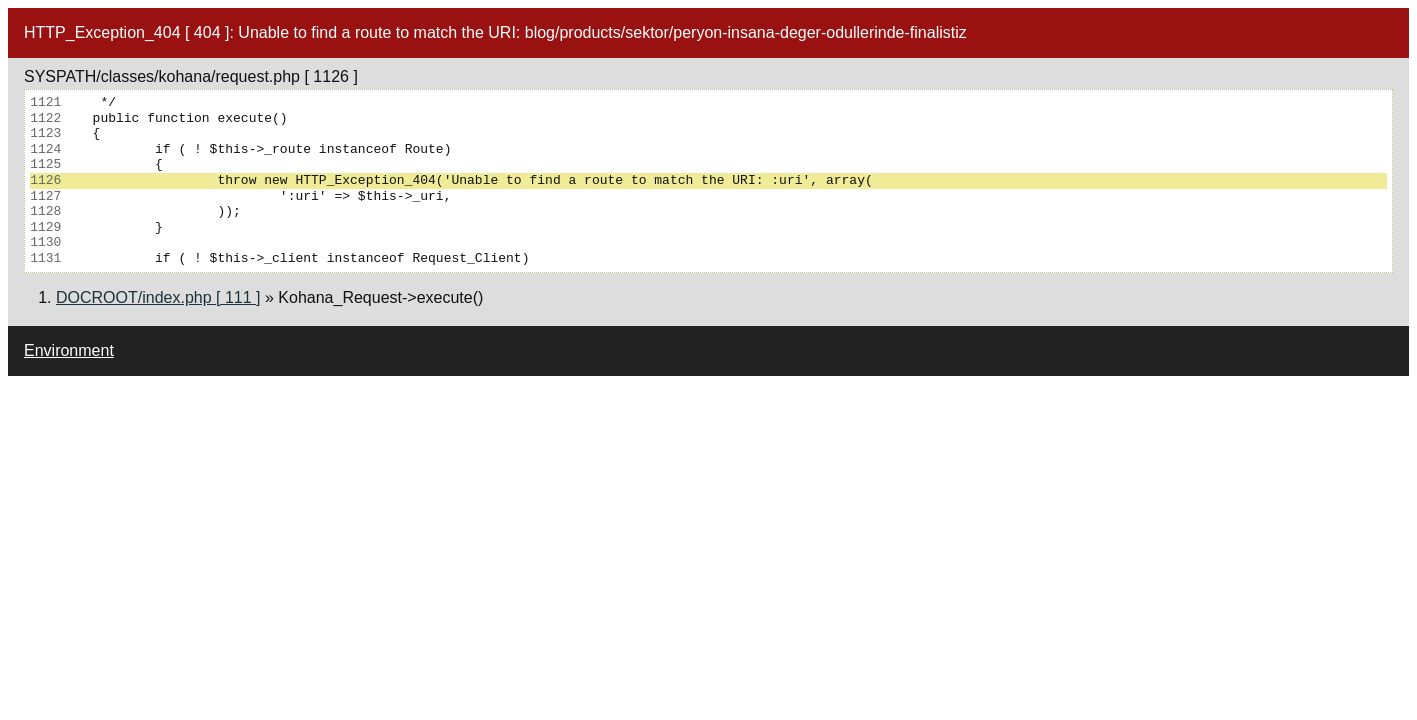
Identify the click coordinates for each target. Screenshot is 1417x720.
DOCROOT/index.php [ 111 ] (158, 297)
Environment (69, 350)
